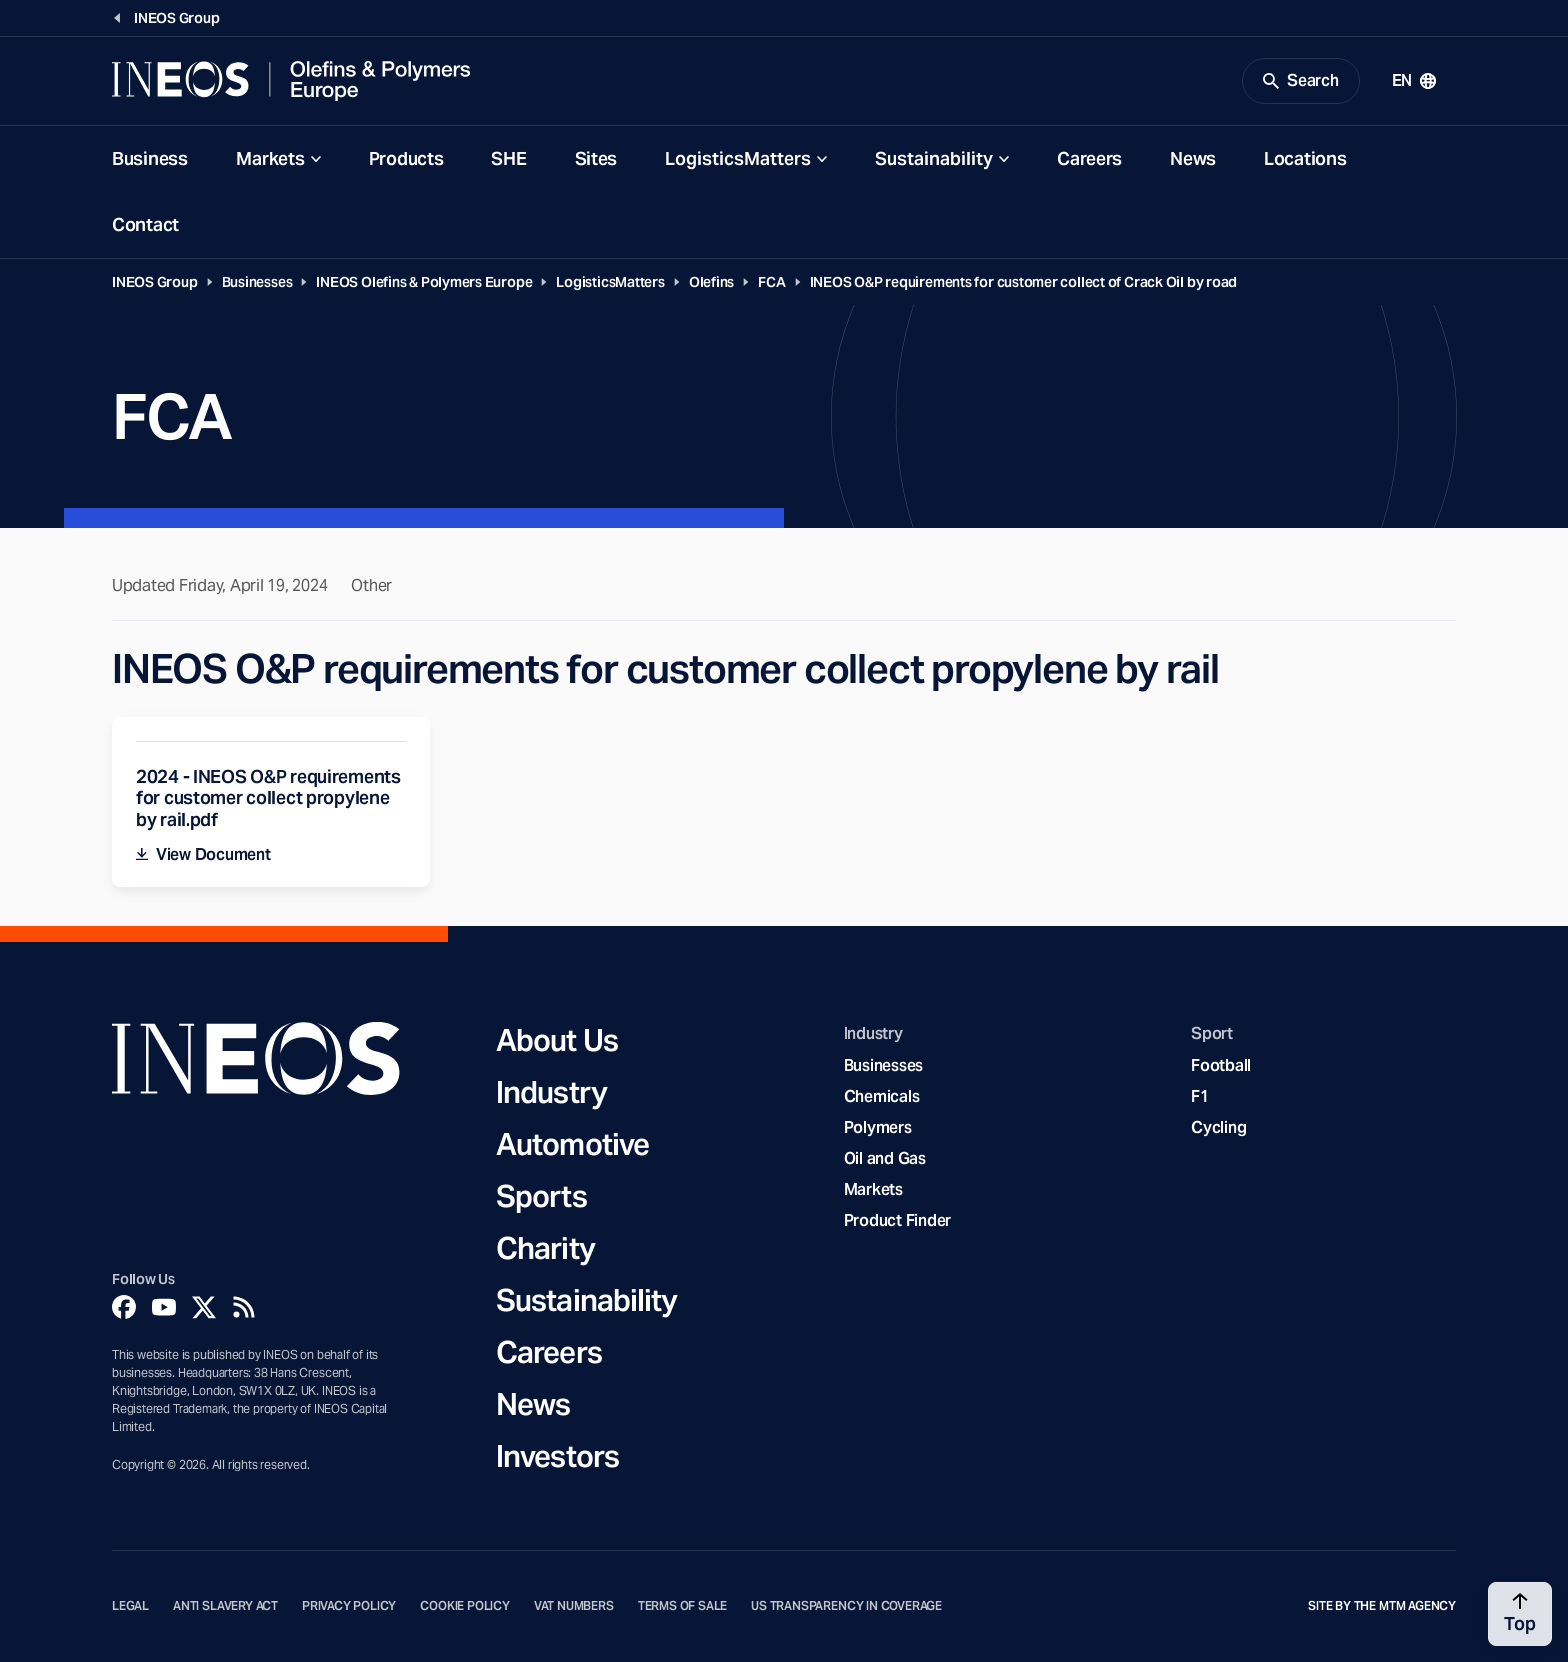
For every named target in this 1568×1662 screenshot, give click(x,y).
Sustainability (934, 158)
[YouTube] (164, 1307)
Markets (270, 158)
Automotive (572, 1144)
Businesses (257, 282)
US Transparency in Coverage (846, 1606)
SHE (508, 158)
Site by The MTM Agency (1382, 1606)
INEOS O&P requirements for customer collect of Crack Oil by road (1024, 282)
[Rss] (244, 1307)
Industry (551, 1092)
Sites (596, 158)
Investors (557, 1456)
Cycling (1218, 1127)
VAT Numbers (574, 1606)
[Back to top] (1520, 1614)
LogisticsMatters (738, 158)
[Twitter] (204, 1307)
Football (1221, 1065)
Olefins (711, 282)
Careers (1089, 158)
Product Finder (897, 1220)
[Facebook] (124, 1307)
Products (406, 158)
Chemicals (882, 1096)
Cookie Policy (465, 1606)
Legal (130, 1606)
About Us (557, 1040)
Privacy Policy (349, 1606)
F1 (1200, 1096)
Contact (145, 224)
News (1193, 158)
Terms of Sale (683, 1606)
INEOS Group (155, 282)
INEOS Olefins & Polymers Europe (424, 282)
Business (150, 158)
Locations (1305, 158)
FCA (771, 282)
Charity (545, 1248)
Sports (541, 1196)
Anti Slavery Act (225, 1606)
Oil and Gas (885, 1158)
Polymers (878, 1127)
